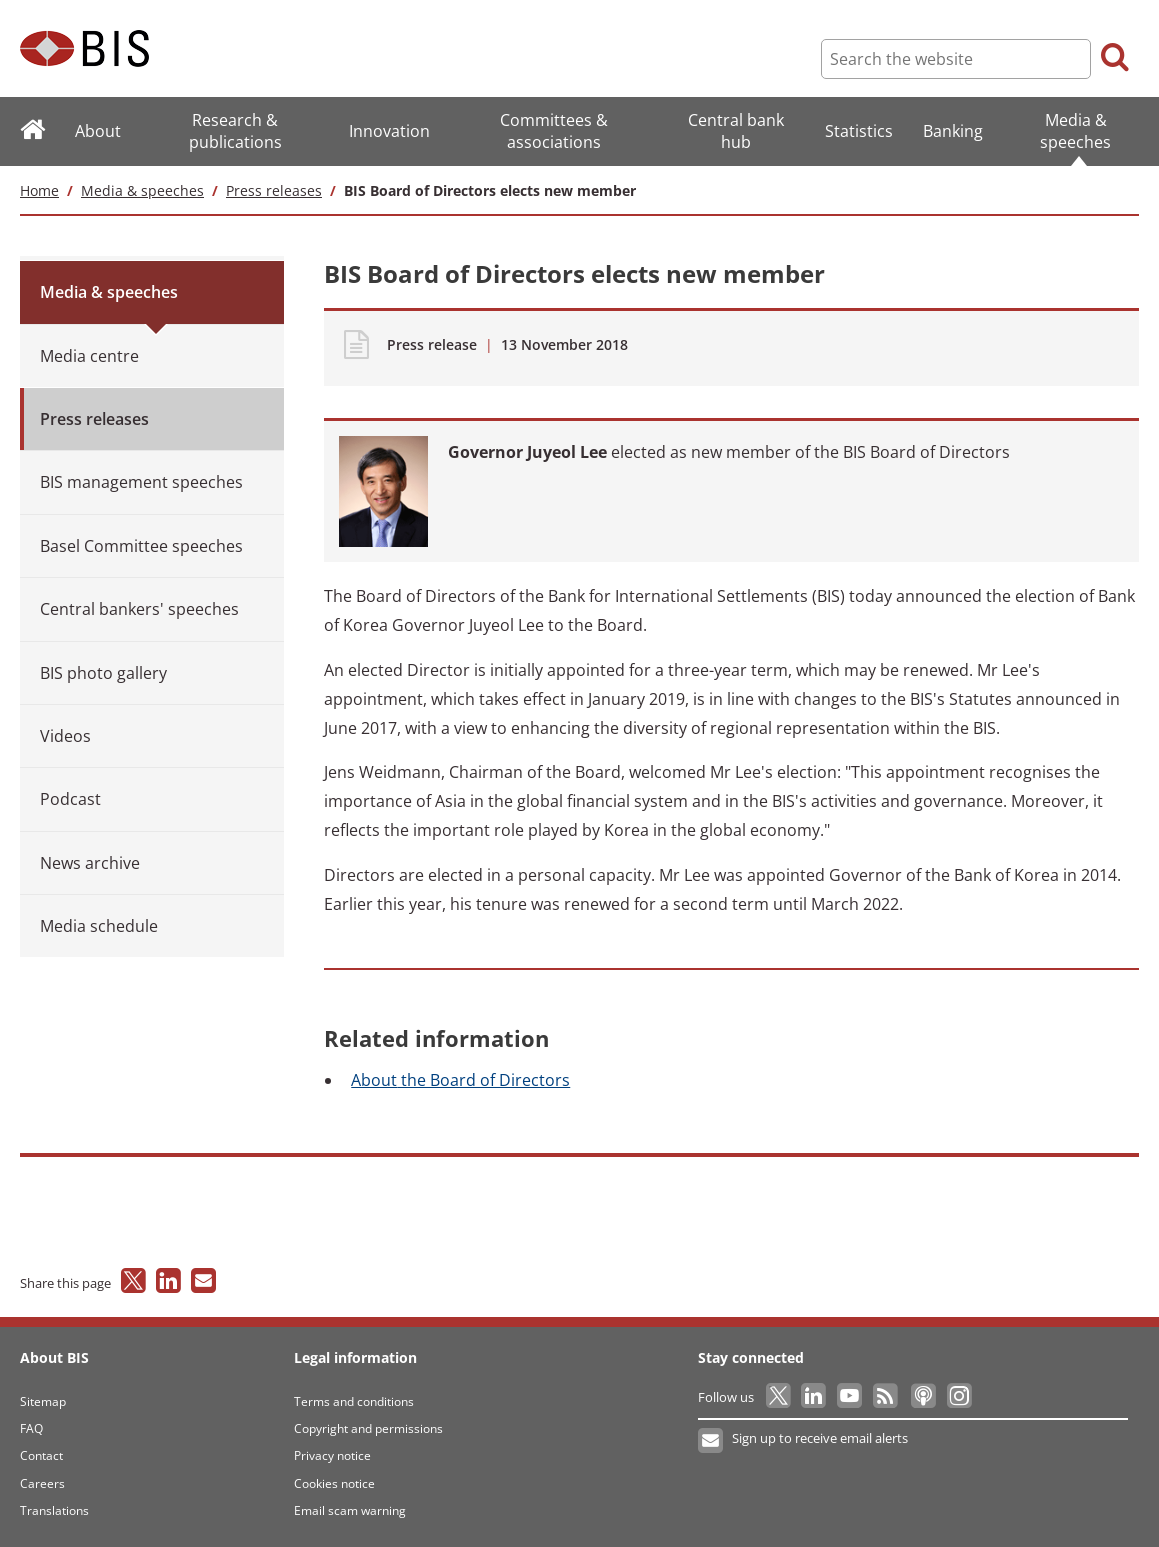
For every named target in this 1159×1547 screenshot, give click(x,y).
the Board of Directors (460, 1080)
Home (39, 190)
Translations (54, 1510)
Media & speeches (142, 190)
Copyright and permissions (368, 1428)
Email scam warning (350, 1510)
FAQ (31, 1428)
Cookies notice (334, 1483)
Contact (41, 1455)
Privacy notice (332, 1455)
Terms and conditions (354, 1401)
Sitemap (43, 1401)
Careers (42, 1483)
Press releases (274, 190)
